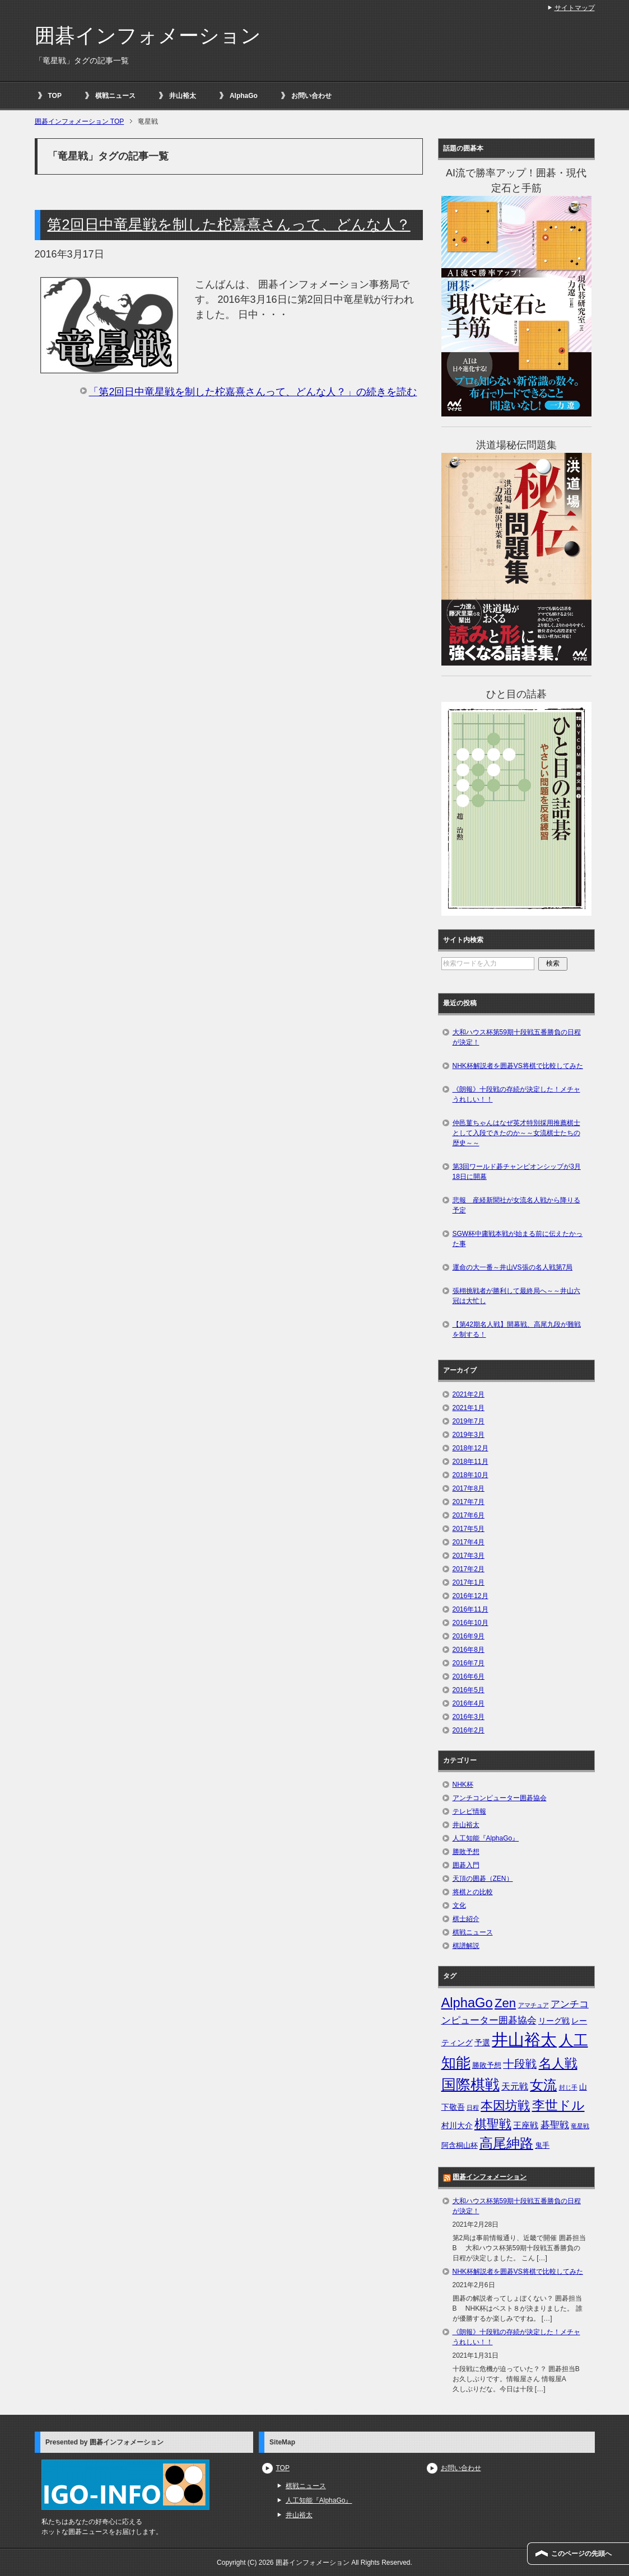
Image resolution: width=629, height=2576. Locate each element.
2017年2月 (468, 1569)
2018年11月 (470, 1461)
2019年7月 (468, 1421)
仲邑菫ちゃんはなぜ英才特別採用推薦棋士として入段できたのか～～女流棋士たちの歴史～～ (516, 1133)
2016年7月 (468, 1663)
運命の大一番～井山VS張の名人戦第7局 (513, 1267)
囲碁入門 (466, 1865)
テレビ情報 (469, 1811)
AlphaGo (244, 96)
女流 (543, 2084)
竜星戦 (580, 2126)
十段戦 (520, 2064)
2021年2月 (468, 1394)
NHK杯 (463, 1784)
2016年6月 (468, 1676)
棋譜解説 (466, 1946)
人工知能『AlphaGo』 (486, 1838)
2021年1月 (468, 1408)
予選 (482, 2042)
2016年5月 (468, 1690)
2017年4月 (468, 1542)
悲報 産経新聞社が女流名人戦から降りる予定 (516, 1205)
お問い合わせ (311, 96)
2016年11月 (470, 1609)
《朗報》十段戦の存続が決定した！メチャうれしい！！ (516, 1094)
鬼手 (542, 2145)
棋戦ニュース (115, 96)
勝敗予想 (466, 1852)
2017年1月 (468, 1582)
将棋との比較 (473, 1892)
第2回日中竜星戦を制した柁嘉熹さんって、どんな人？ (228, 224)
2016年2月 (468, 1730)
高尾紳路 (506, 2143)
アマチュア (533, 2005)
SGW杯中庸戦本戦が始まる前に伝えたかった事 (518, 1239)
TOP (55, 96)
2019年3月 (468, 1435)
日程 (473, 2107)
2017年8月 (468, 1488)
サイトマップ (575, 8)
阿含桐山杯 (459, 2145)
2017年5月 (468, 1529)
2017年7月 (468, 1502)
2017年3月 (468, 1555)
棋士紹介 (466, 1919)
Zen (505, 2003)
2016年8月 (468, 1650)
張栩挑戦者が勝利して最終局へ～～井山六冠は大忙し (516, 1296)
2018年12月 (470, 1448)
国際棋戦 (470, 2084)
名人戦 (558, 2063)
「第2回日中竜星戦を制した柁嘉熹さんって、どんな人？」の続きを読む (252, 391)
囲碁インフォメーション (148, 35)
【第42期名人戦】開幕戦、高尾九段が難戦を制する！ (517, 1329)
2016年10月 (470, 1623)
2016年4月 (468, 1703)
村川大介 (457, 2125)
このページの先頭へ (581, 2554)
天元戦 (514, 2086)
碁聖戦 (555, 2125)
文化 (459, 1905)
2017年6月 (468, 1515)
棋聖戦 (492, 2124)
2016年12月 (470, 1596)
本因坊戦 (505, 2106)
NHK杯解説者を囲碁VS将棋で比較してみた (518, 1066)
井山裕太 (182, 96)
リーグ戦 (554, 2020)
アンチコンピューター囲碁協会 (500, 1798)
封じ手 (568, 2087)
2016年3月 (468, 1717)
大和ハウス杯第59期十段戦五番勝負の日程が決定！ (517, 1037)
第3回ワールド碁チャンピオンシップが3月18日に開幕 (517, 1172)
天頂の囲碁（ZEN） (483, 1878)
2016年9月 (468, 1636)
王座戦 (525, 2125)
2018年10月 (470, 1475)
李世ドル (558, 2105)
